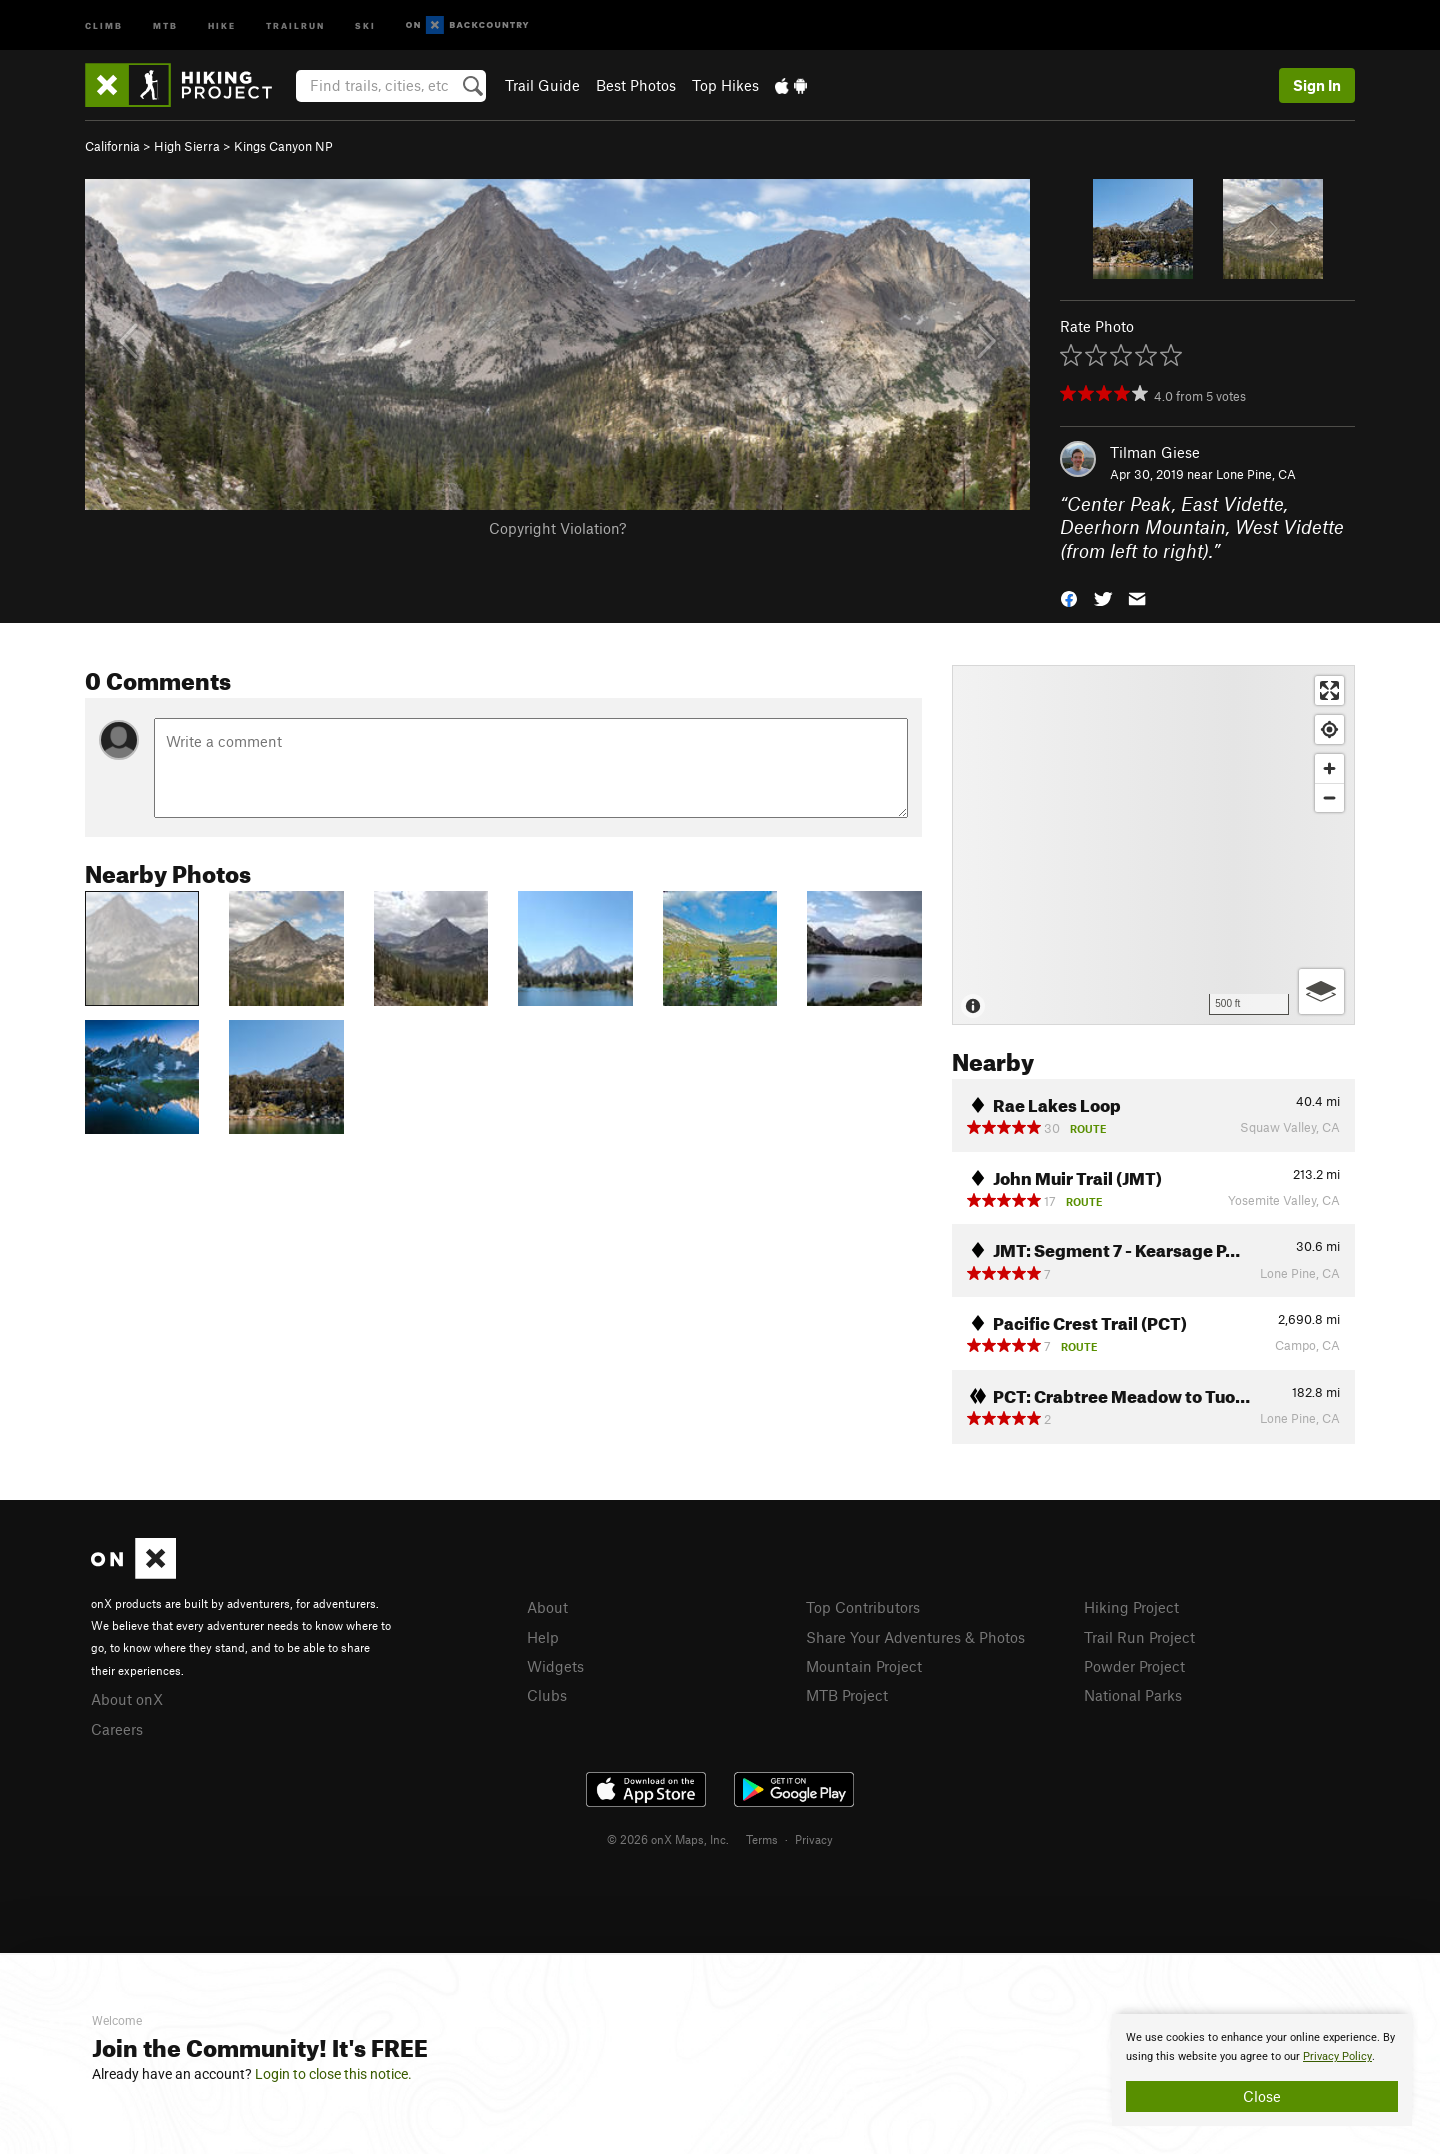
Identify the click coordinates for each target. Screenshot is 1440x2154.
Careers (117, 1729)
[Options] (1321, 991)
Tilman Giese (1155, 452)
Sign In (1317, 85)
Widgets (555, 1666)
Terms (762, 1839)
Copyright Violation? (557, 528)
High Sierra (187, 146)
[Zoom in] (1329, 768)
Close (1262, 2096)
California (112, 146)
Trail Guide (542, 85)
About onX (127, 1699)
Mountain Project (864, 1666)
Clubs (547, 1695)
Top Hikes (725, 85)
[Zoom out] (1329, 797)
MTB (165, 24)
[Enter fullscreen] (1329, 690)
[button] (1069, 597)
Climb (104, 24)
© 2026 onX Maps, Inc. (668, 1839)
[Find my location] (1329, 729)
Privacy (814, 1839)
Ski (365, 24)
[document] (1262, 2070)
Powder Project (1134, 1666)
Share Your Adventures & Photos (915, 1637)
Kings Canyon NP (283, 146)
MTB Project (847, 1695)
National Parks (1133, 1695)
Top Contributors (863, 1607)
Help (543, 1637)
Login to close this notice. (333, 2074)
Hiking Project (1131, 1607)
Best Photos (636, 85)
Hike (222, 24)
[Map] (1153, 845)
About (547, 1607)
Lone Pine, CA (1256, 474)
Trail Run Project (1139, 1637)
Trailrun (295, 24)
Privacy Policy (1337, 2056)
